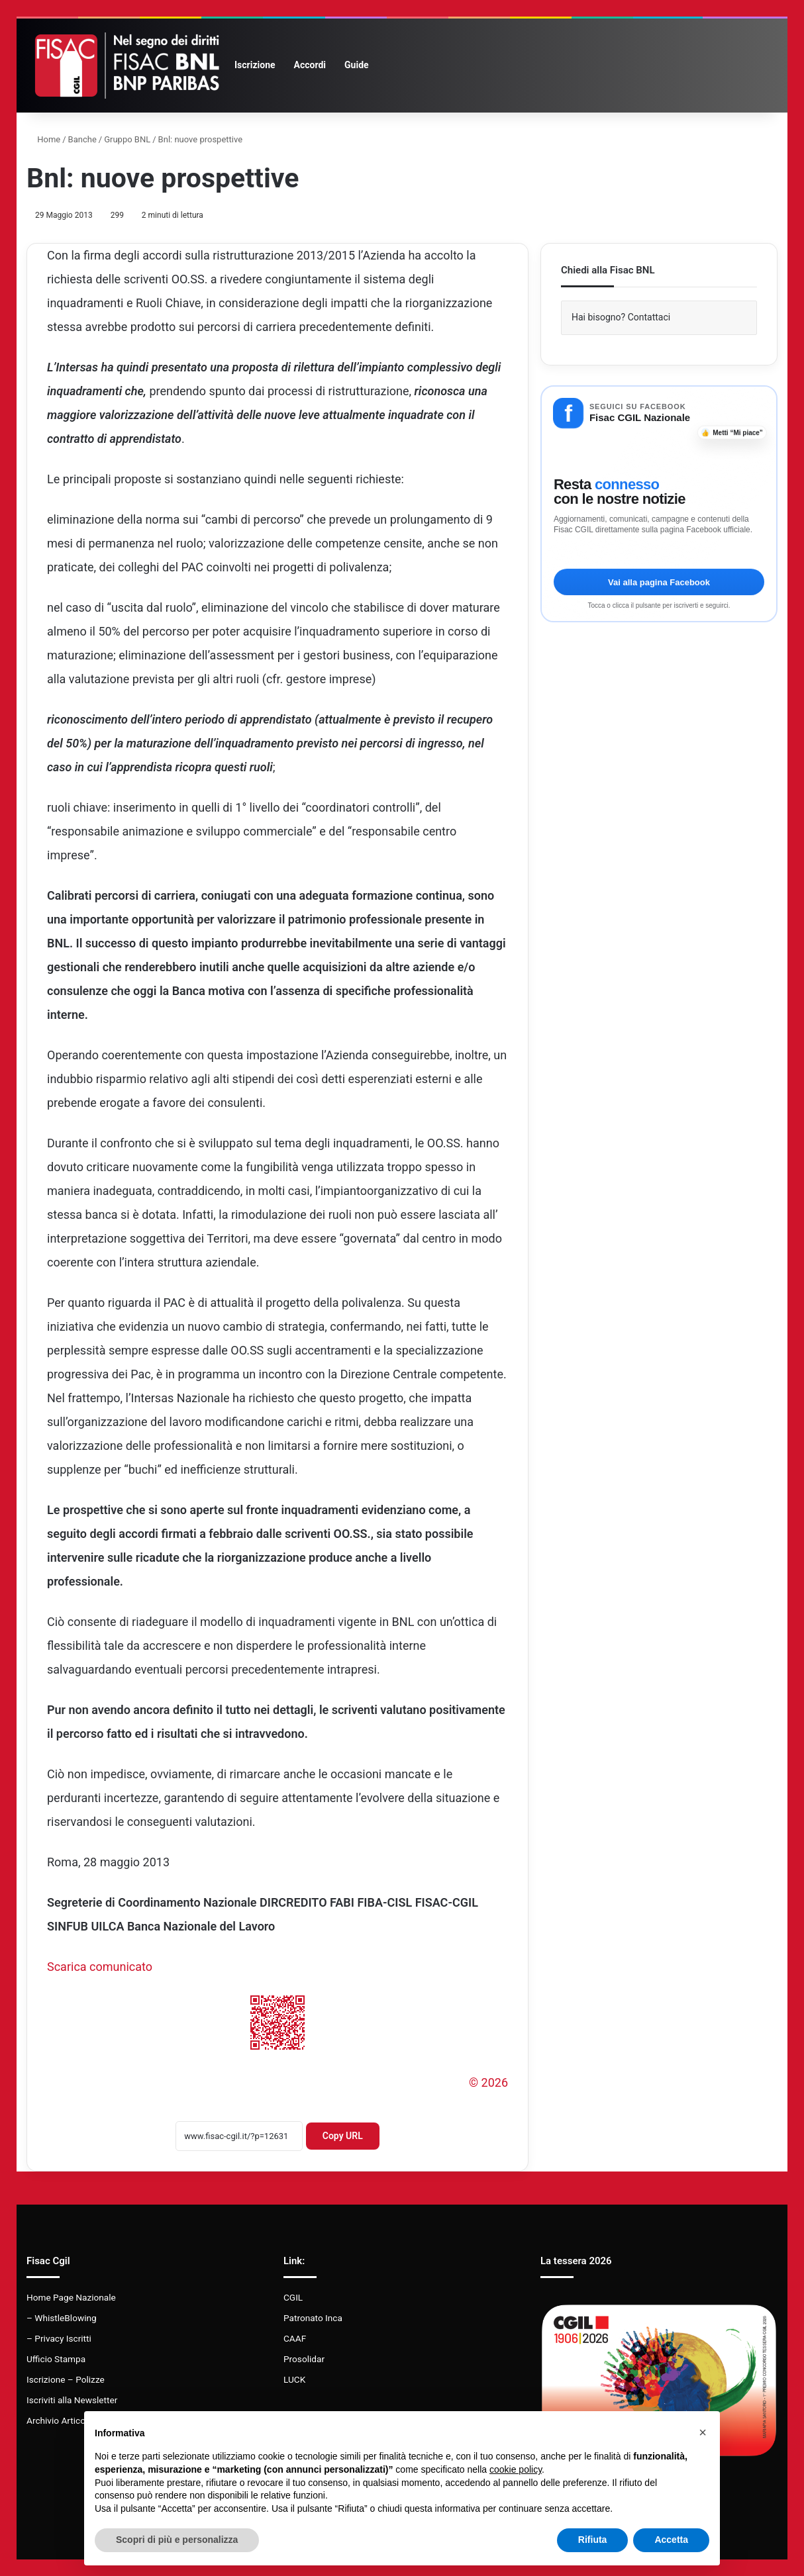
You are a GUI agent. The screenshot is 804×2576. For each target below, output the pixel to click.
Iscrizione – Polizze (65, 2379)
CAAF (294, 2338)
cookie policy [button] (515, 2469)
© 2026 (488, 2082)
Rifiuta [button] (592, 2539)
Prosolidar (304, 2359)
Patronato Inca (312, 2318)
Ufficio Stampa (55, 2359)
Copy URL (343, 2135)
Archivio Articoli (58, 2420)
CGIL (293, 2297)
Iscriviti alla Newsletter (71, 2400)
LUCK (294, 2379)
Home (43, 139)
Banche (82, 139)
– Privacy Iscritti (58, 2338)
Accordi (310, 65)
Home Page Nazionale (71, 2297)
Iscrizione (255, 65)
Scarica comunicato (99, 1967)
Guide (356, 65)
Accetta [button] (671, 2539)
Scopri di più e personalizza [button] (177, 2539)
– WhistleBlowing (61, 2318)
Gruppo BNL (127, 139)
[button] (702, 2432)
